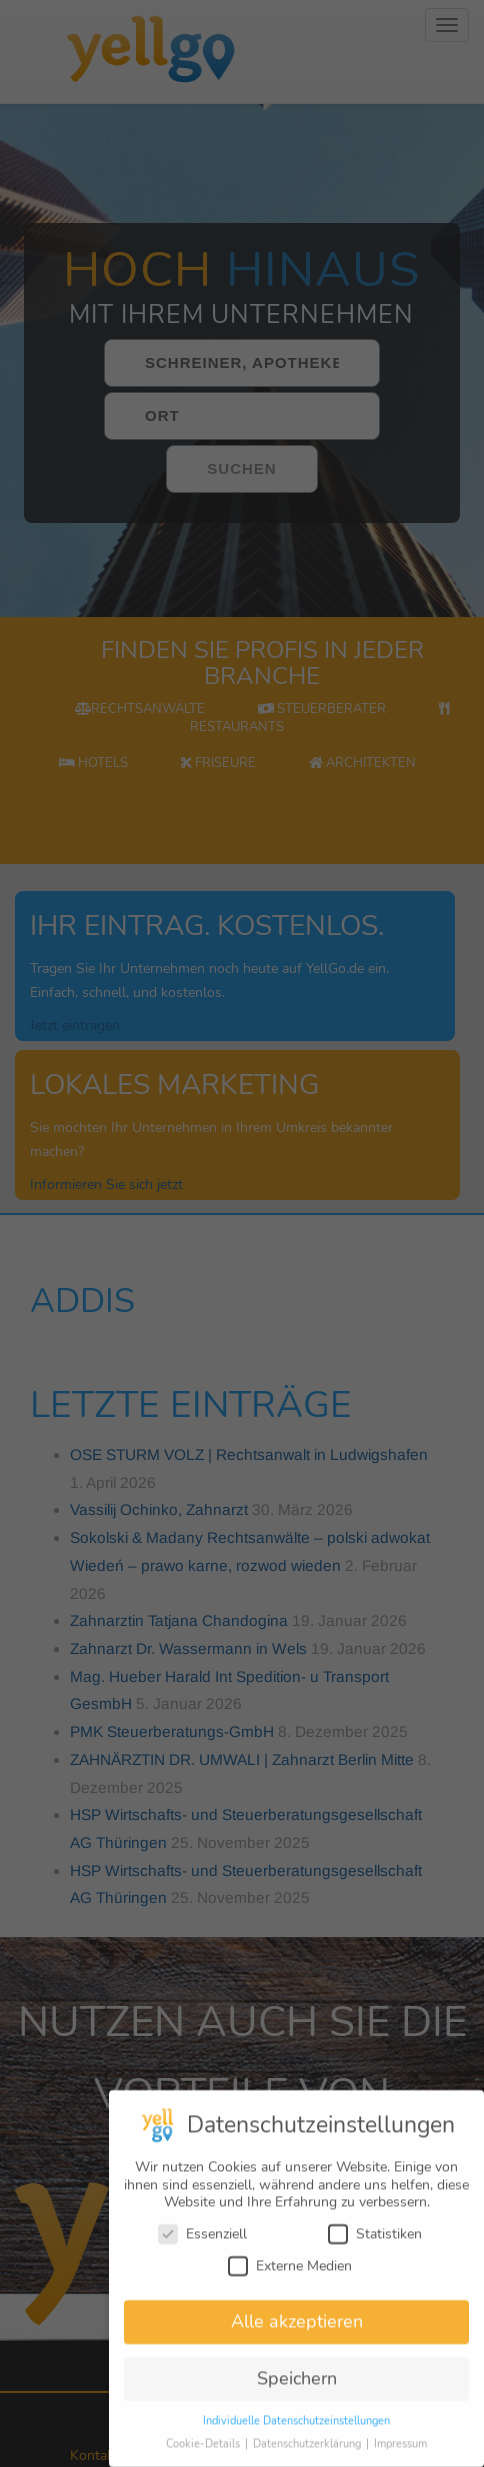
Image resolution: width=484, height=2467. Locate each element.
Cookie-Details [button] (204, 2456)
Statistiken (375, 2246)
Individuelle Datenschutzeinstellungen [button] (296, 2433)
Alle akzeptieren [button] (297, 2334)
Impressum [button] (400, 2456)
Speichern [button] (297, 2391)
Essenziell (202, 2246)
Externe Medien (290, 2277)
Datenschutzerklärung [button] (308, 2456)
